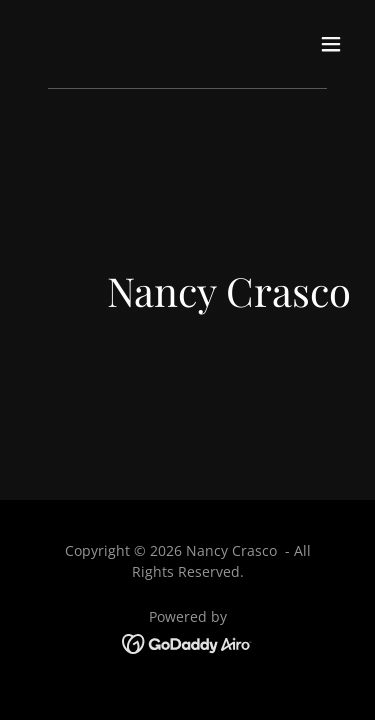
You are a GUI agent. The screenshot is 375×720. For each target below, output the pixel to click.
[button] (331, 44)
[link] (187, 642)
